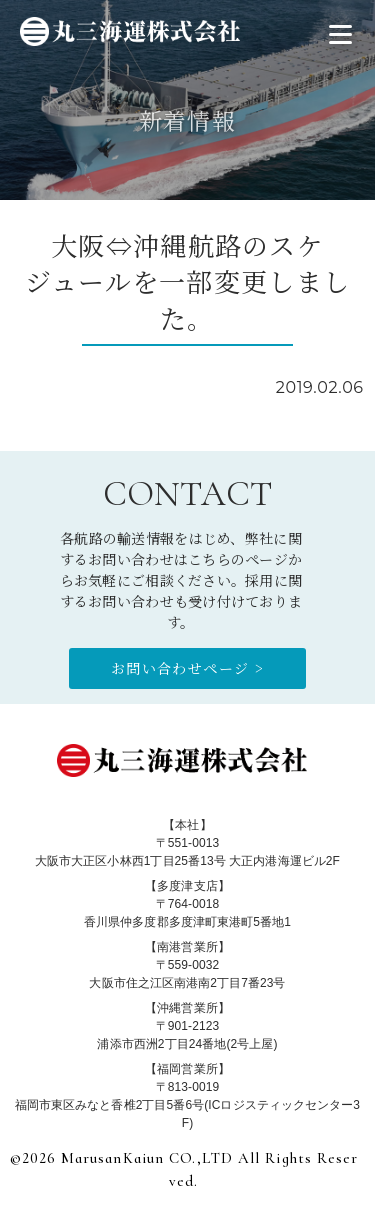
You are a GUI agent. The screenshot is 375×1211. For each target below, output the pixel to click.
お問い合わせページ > (187, 668)
